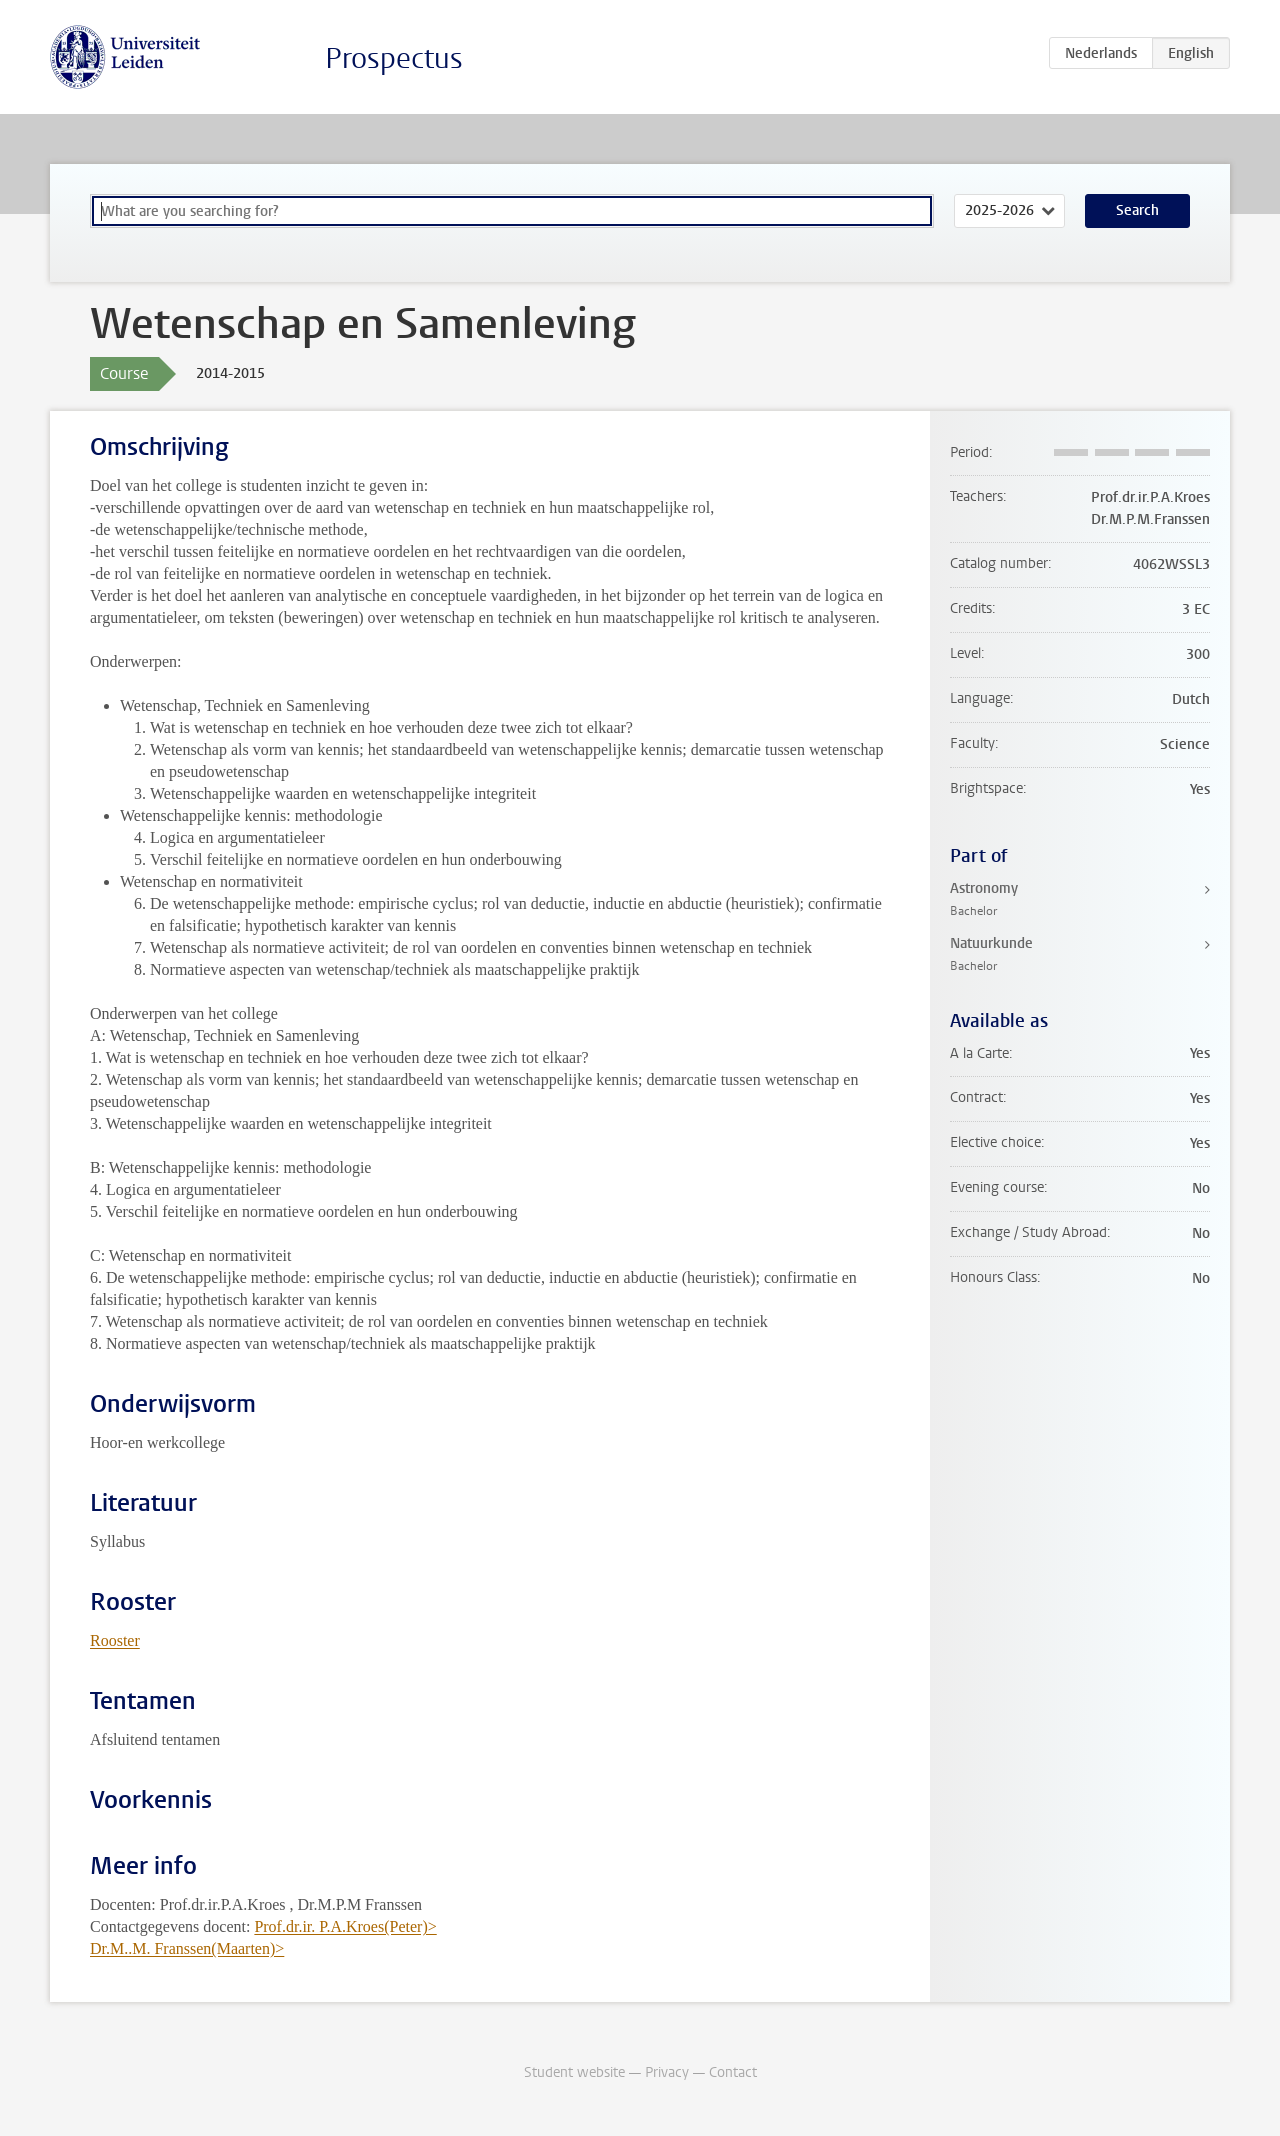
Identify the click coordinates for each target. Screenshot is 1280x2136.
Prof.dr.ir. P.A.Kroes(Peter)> (345, 1926)
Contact (733, 2072)
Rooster (115, 1640)
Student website (574, 2072)
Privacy (667, 2072)
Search (1137, 210)
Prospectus (394, 58)
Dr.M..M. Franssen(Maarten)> (187, 1948)
